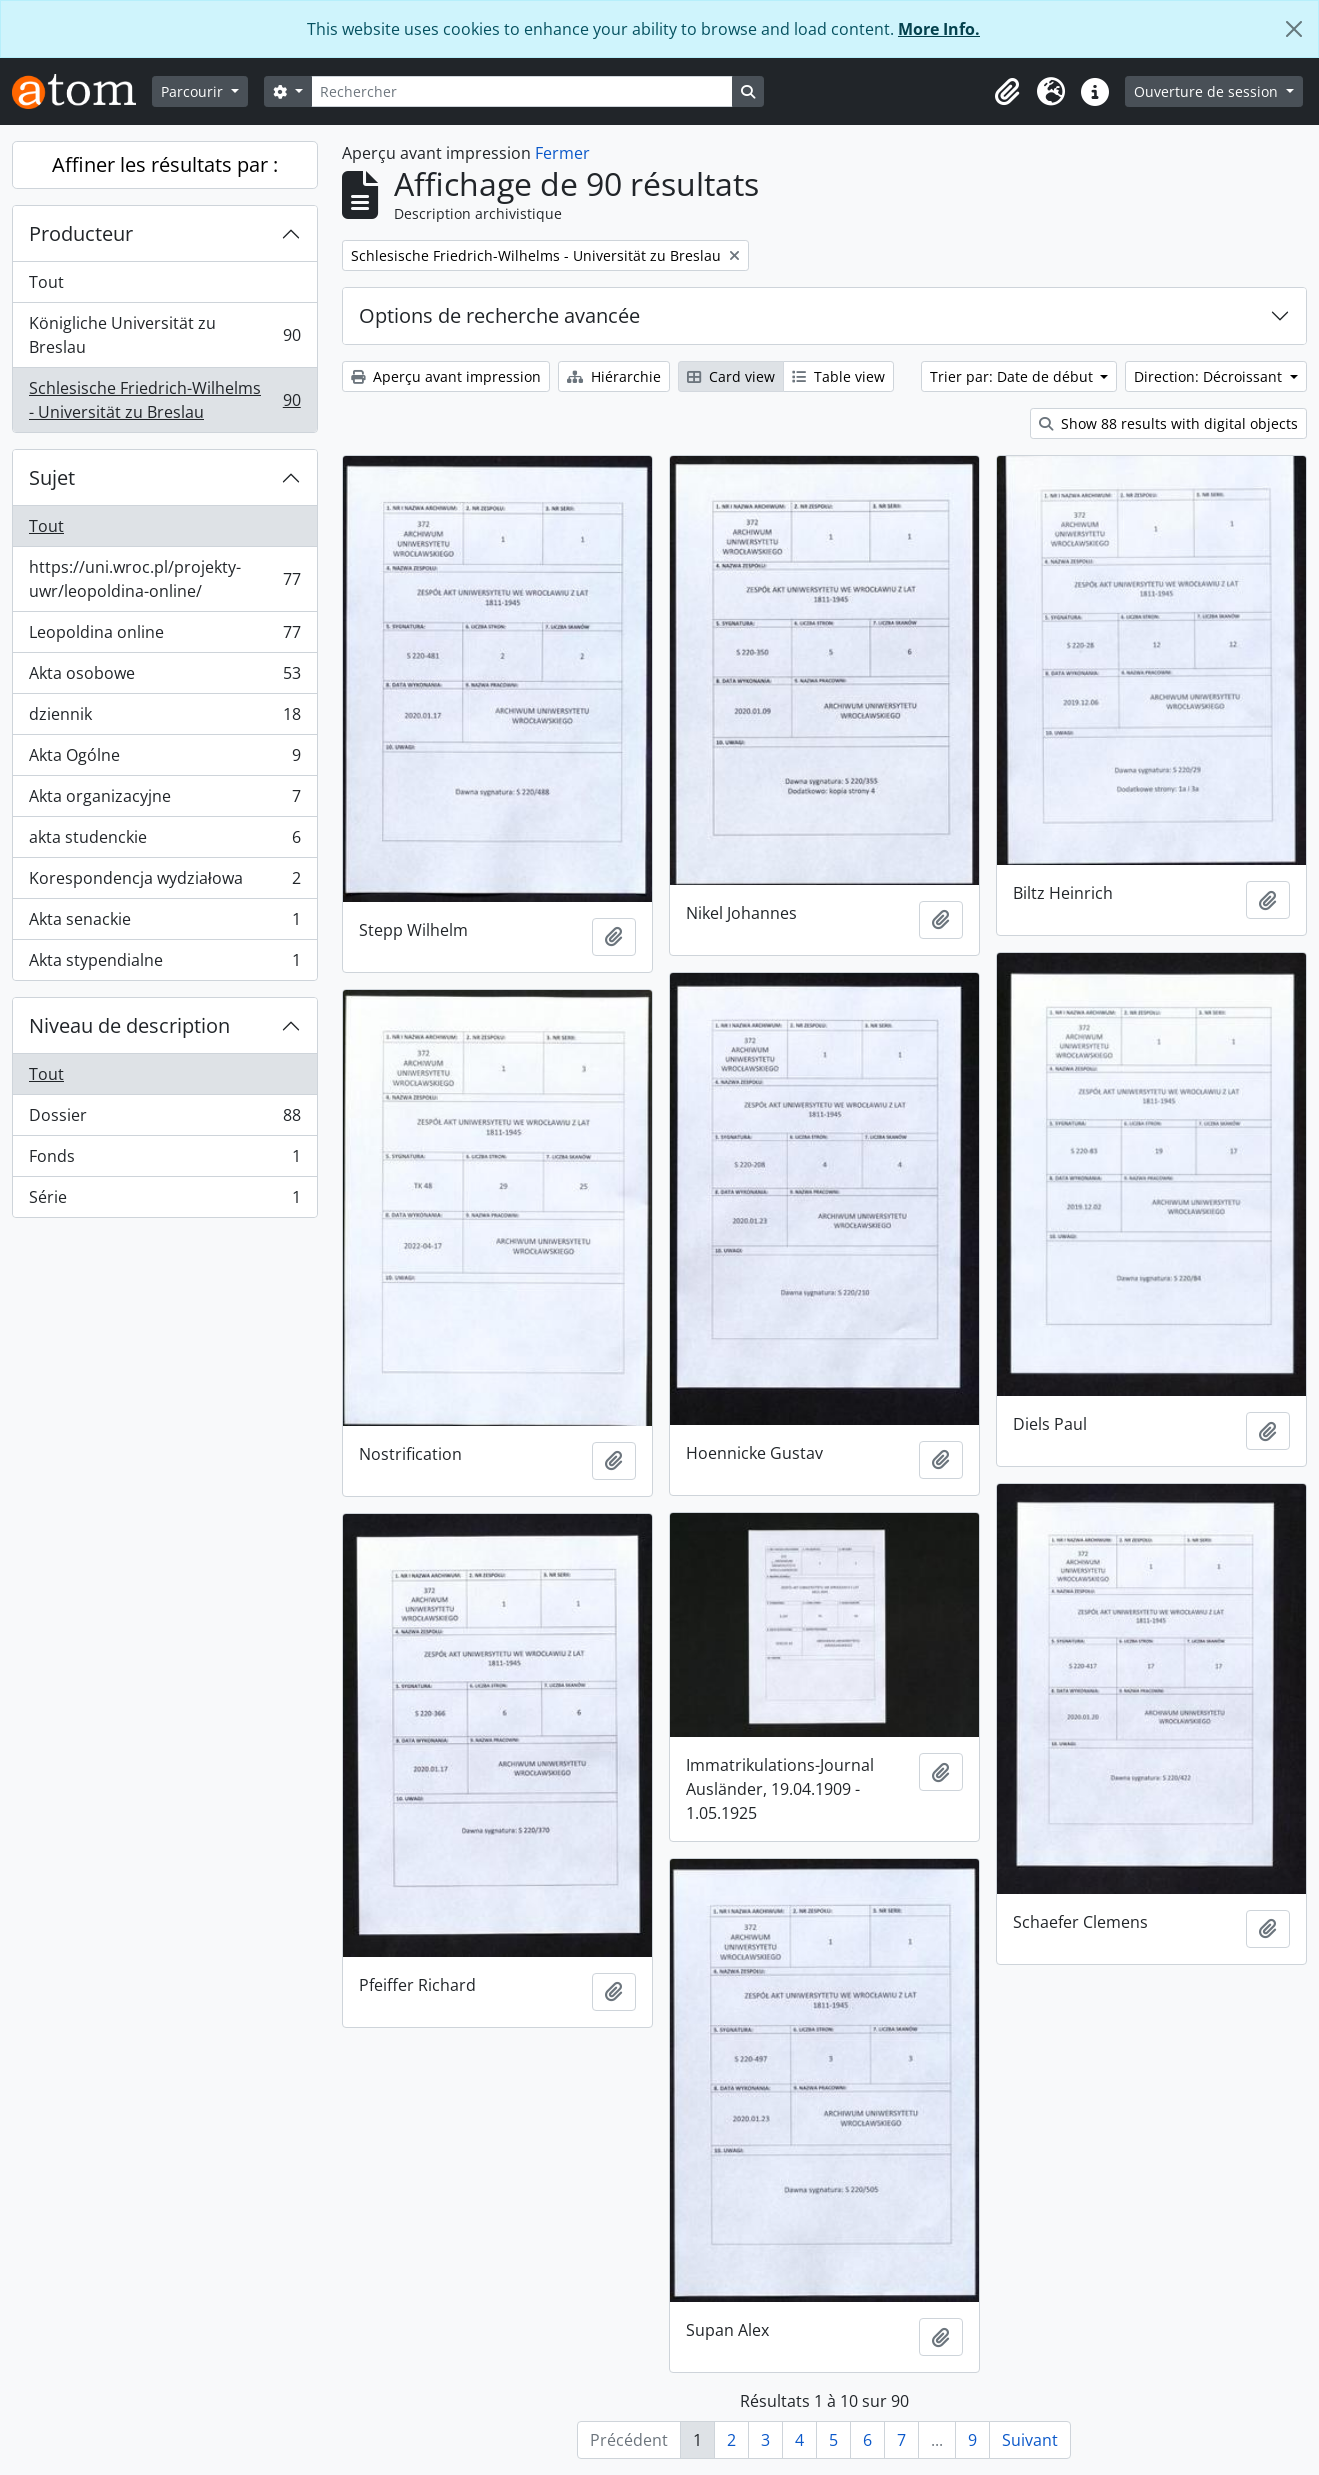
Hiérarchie (614, 376)
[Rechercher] (522, 91)
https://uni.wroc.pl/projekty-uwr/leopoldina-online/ (164, 579)
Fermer (562, 153)
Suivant (1030, 2440)
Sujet (52, 477)
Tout (46, 282)
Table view (838, 376)
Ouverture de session (1208, 91)
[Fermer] (1294, 29)
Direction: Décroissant (1210, 376)
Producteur (81, 233)
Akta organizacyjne (164, 800)
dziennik (164, 718)
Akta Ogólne (164, 759)
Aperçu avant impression (446, 376)
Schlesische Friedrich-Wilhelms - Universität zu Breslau (164, 400)
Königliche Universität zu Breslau (164, 335)
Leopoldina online (164, 636)
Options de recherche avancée (499, 315)
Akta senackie (164, 923)
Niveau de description (129, 1025)
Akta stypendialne (164, 964)
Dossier (164, 1119)
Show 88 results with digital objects (1168, 423)
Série (164, 1201)
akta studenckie (164, 841)
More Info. (939, 29)
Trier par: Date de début (1013, 376)
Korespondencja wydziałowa (164, 882)
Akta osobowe (164, 677)
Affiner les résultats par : (165, 164)
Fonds (164, 1160)
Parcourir (194, 91)
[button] (1007, 92)
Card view (731, 376)
